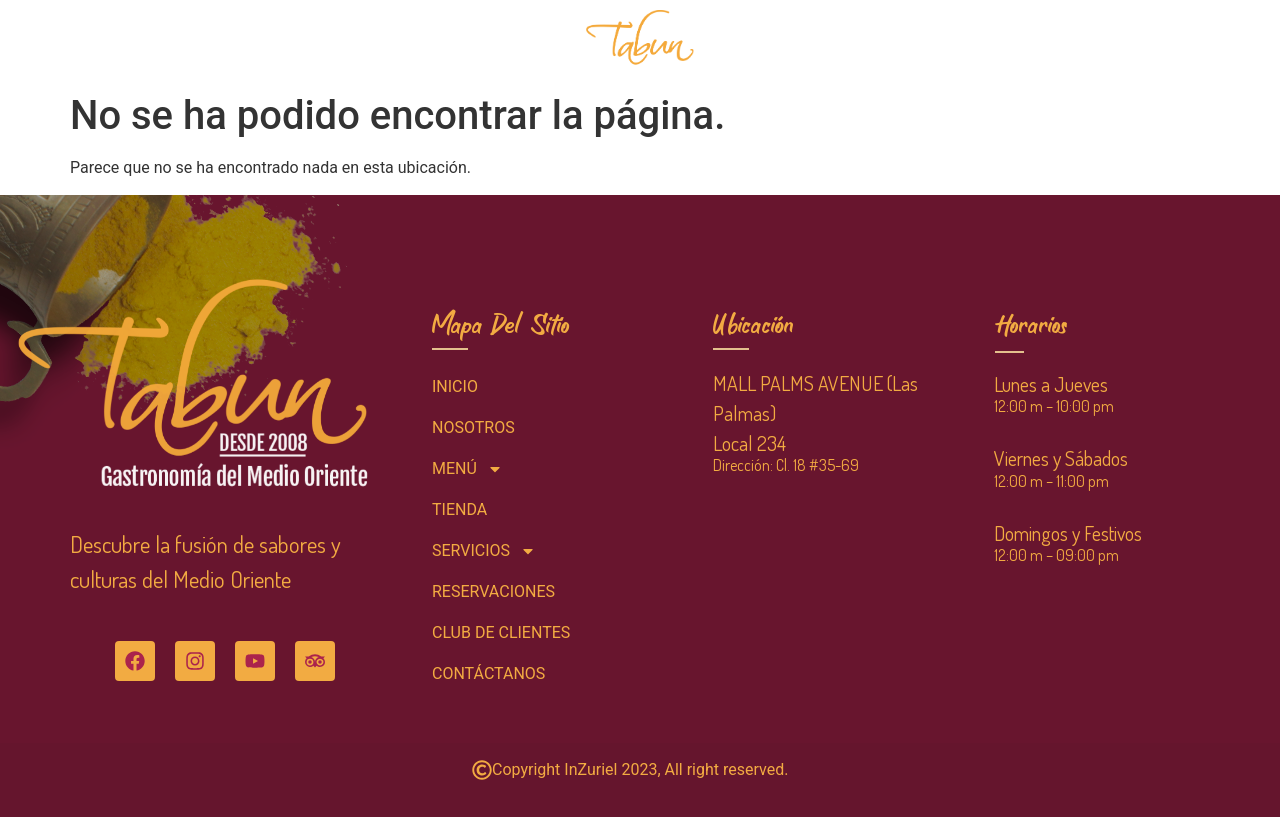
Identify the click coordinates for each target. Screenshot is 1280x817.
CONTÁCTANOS (1119, 41)
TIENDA (754, 41)
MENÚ (286, 42)
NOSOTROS (386, 41)
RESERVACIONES (501, 41)
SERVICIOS (856, 42)
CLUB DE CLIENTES (988, 41)
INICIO (200, 41)
